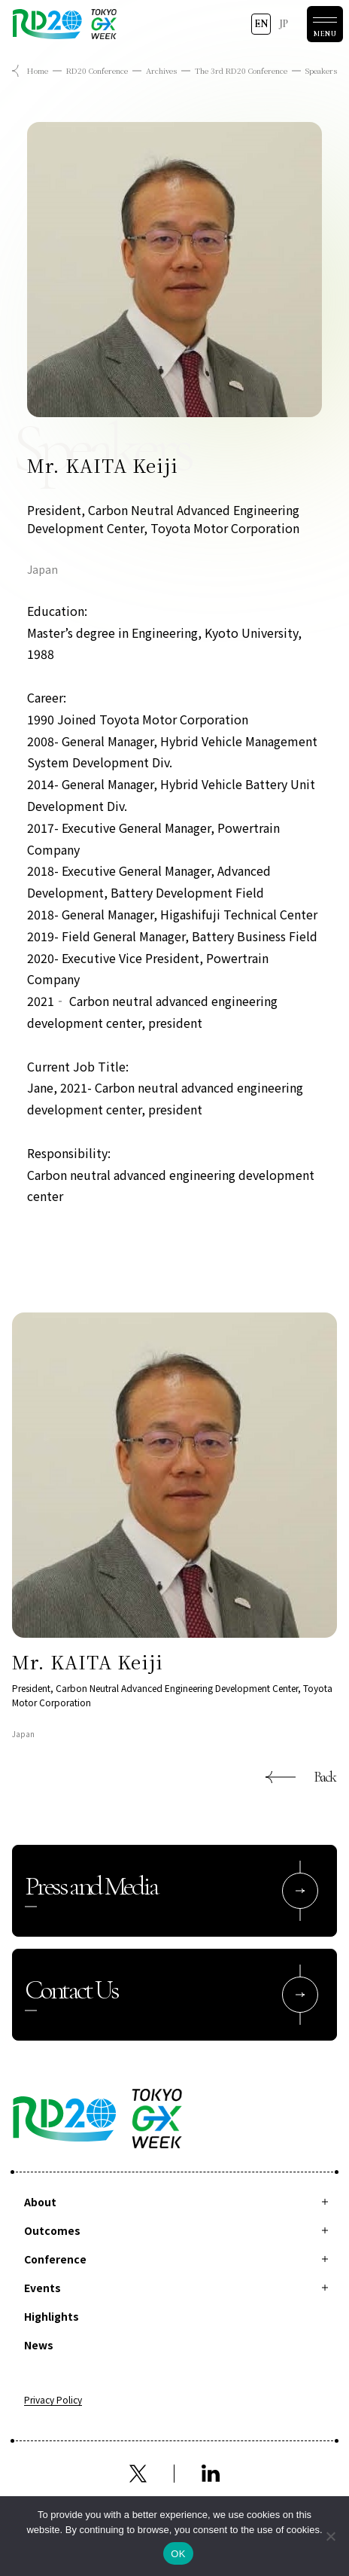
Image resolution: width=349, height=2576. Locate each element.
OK (178, 2553)
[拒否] (330, 2536)
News (38, 2345)
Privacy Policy (53, 2400)
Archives (161, 70)
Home (37, 70)
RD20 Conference (97, 70)
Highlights (51, 2316)
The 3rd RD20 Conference (241, 70)
